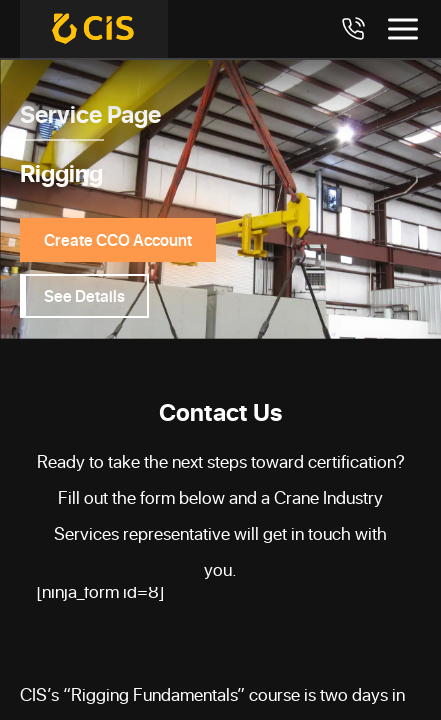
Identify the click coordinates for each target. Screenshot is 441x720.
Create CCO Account (118, 239)
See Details (84, 295)
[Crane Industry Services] (94, 29)
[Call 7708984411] (353, 29)
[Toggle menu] (403, 29)
